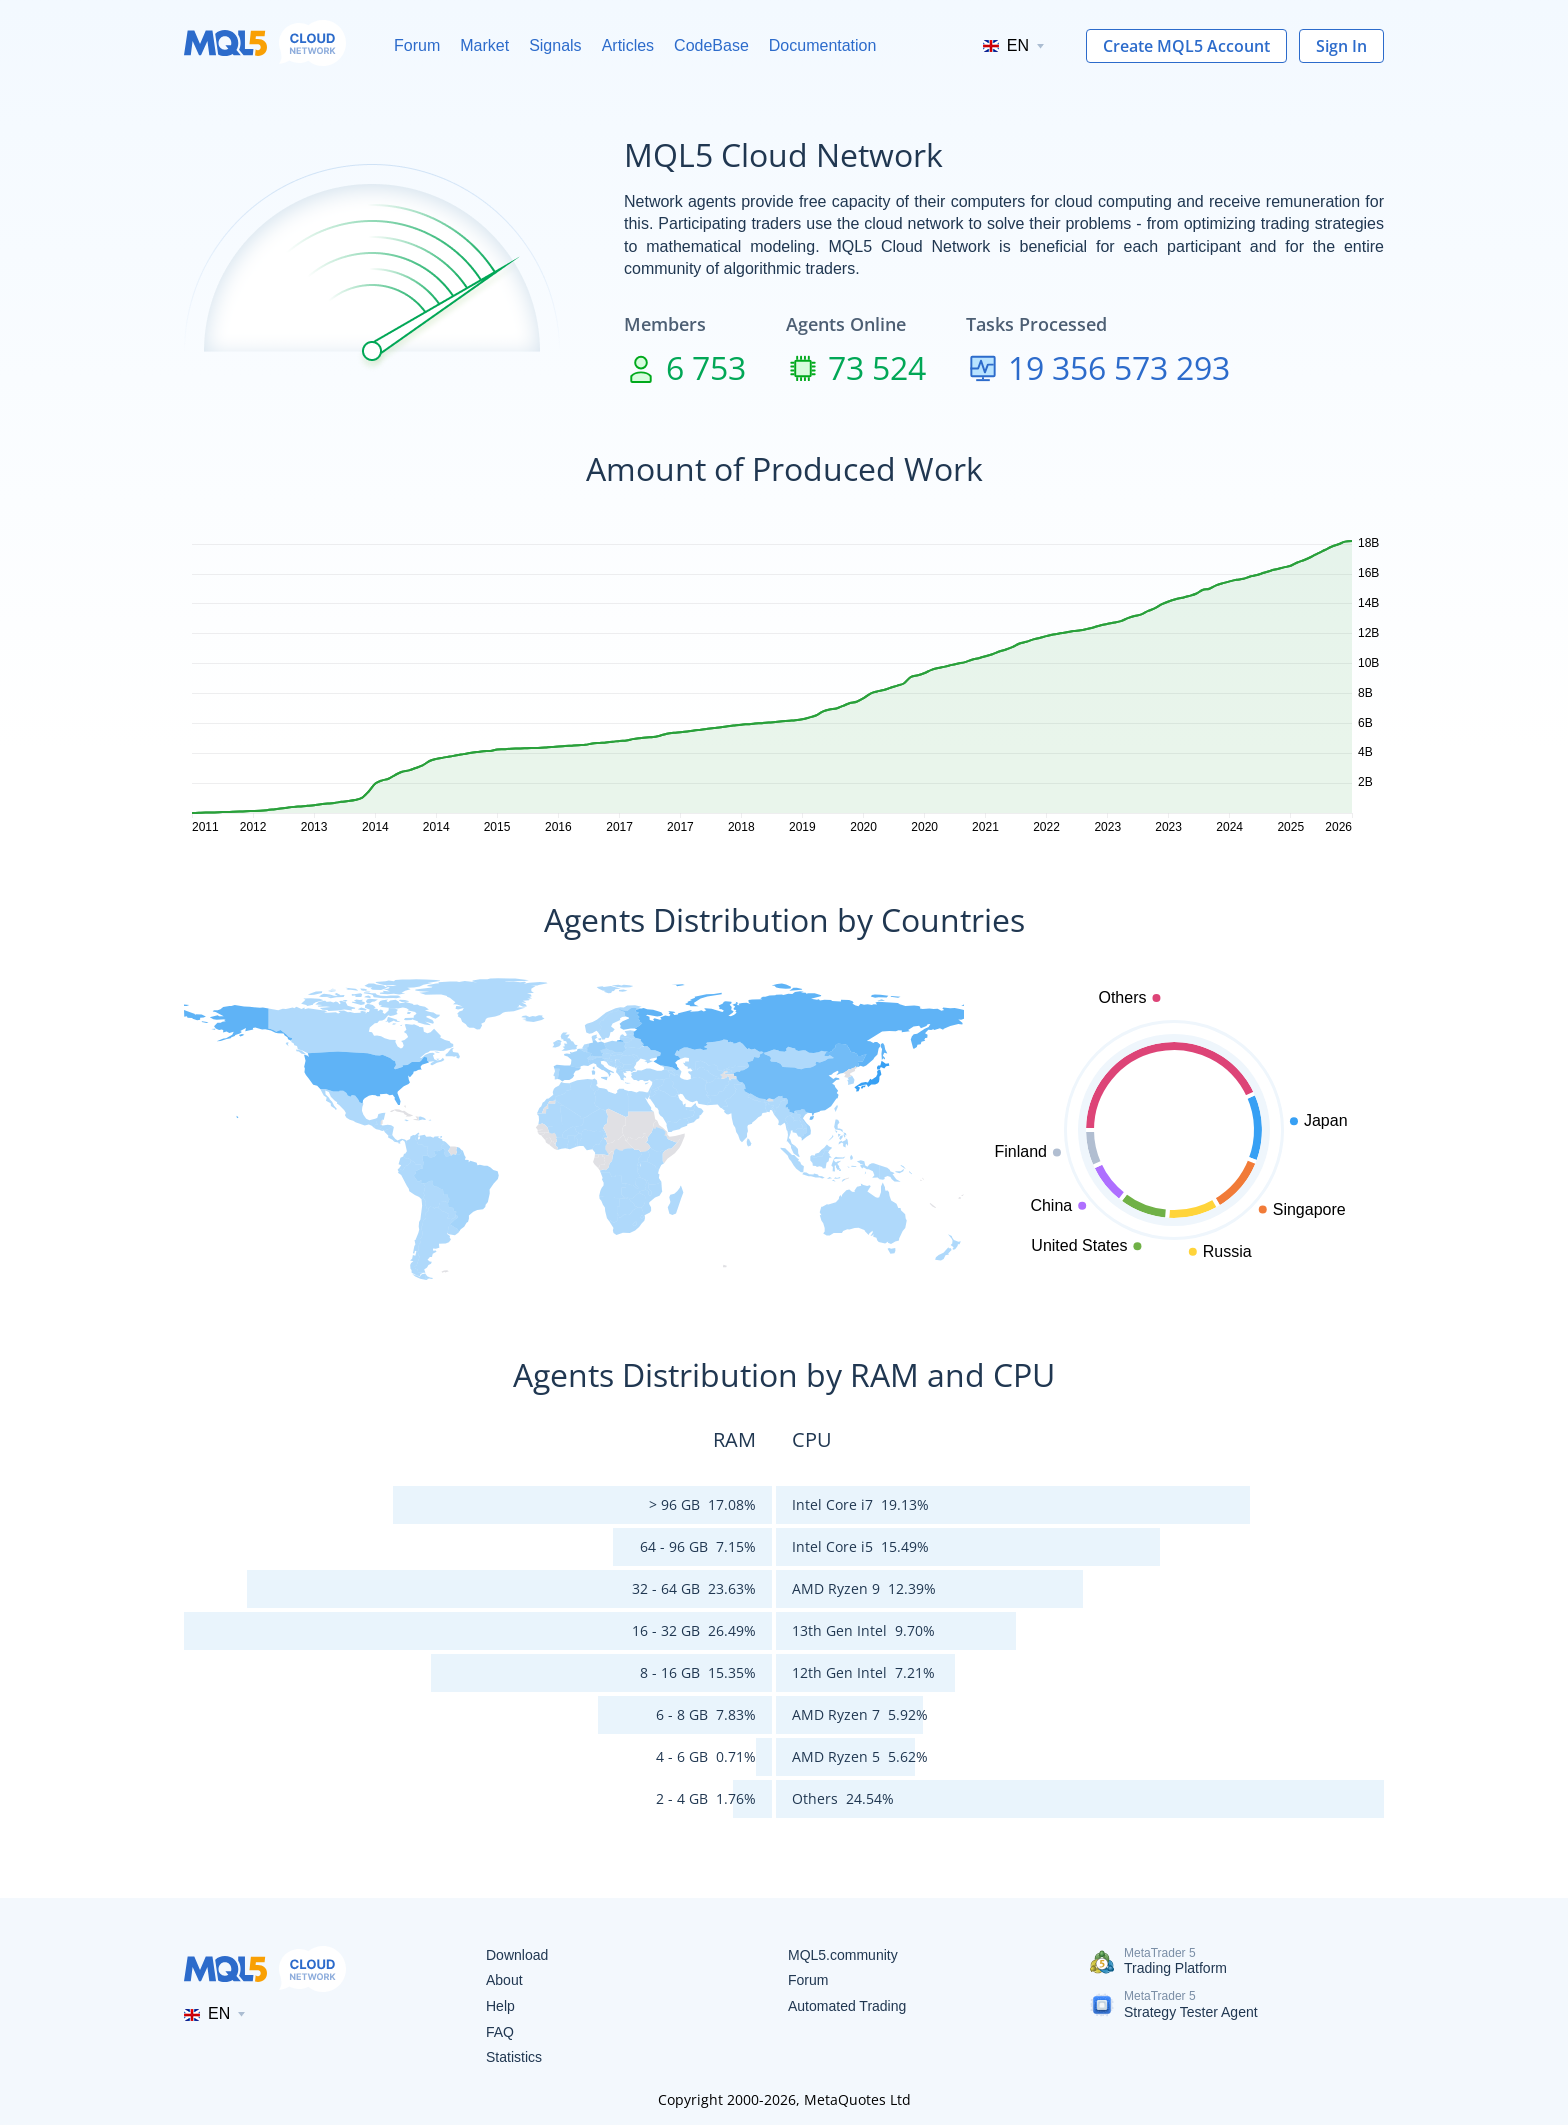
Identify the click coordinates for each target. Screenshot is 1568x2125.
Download (517, 1955)
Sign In (1341, 46)
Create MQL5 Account (1186, 46)
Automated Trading (847, 2006)
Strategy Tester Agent (1191, 2012)
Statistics (514, 2057)
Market (484, 45)
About (504, 1980)
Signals (555, 45)
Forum (417, 45)
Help (500, 2006)
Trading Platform (1175, 1968)
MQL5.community (843, 1955)
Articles (628, 45)
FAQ (500, 2032)
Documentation (823, 45)
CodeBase (711, 45)
